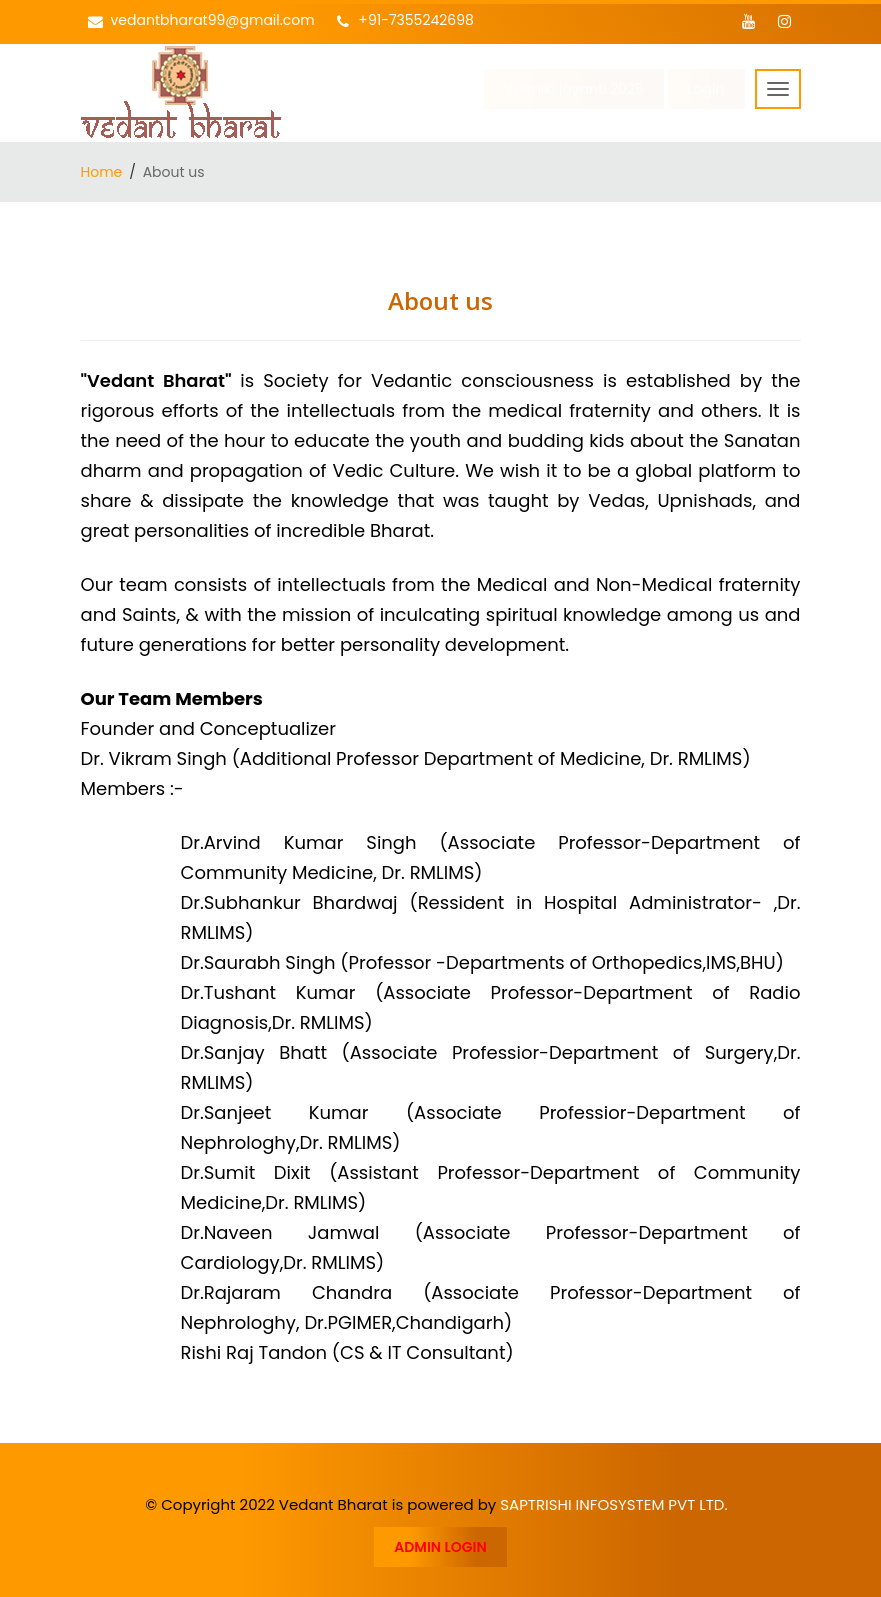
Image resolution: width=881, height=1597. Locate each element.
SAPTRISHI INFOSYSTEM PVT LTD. (613, 1504)
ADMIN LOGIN (440, 1547)
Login (706, 89)
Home (102, 172)
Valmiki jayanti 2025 (574, 89)
